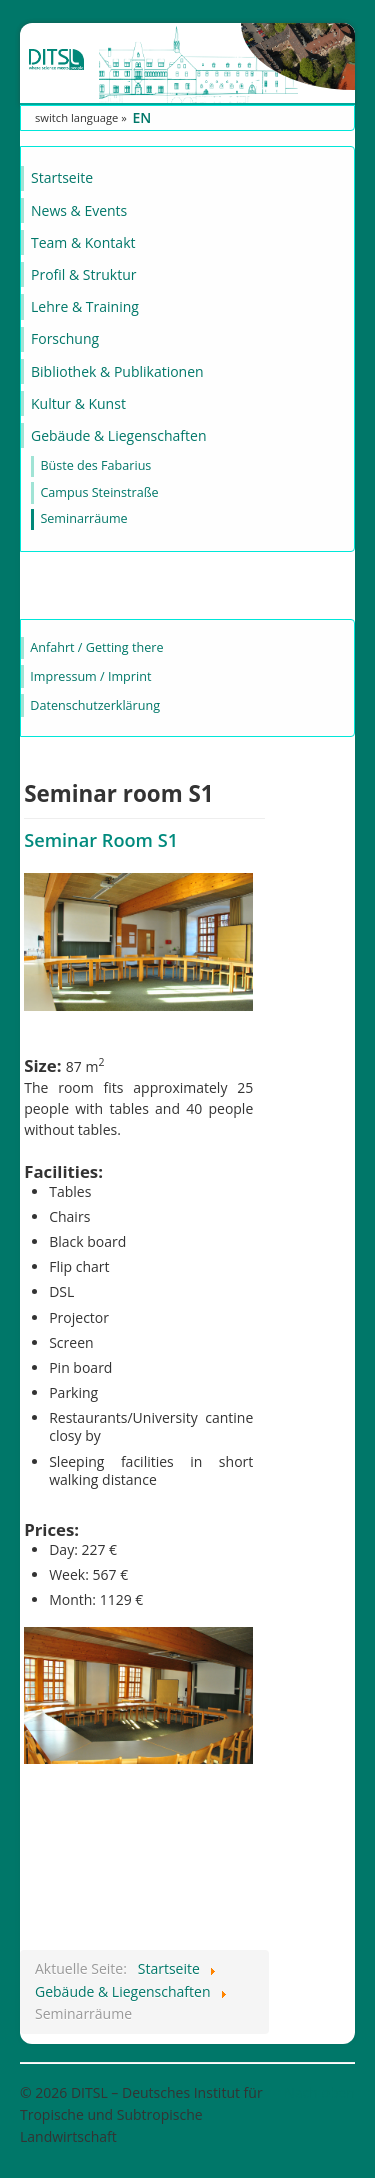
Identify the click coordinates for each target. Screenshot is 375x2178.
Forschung (65, 338)
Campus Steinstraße (99, 492)
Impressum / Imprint (90, 676)
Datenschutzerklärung (95, 705)
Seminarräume (83, 518)
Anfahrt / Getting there (96, 647)
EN (141, 117)
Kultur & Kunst (78, 403)
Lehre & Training (85, 306)
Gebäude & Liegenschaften (119, 435)
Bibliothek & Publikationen (117, 371)
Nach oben (319, 2092)
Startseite (62, 177)
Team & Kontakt (83, 242)
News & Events (79, 210)
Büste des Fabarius (95, 465)
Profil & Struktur (83, 274)
